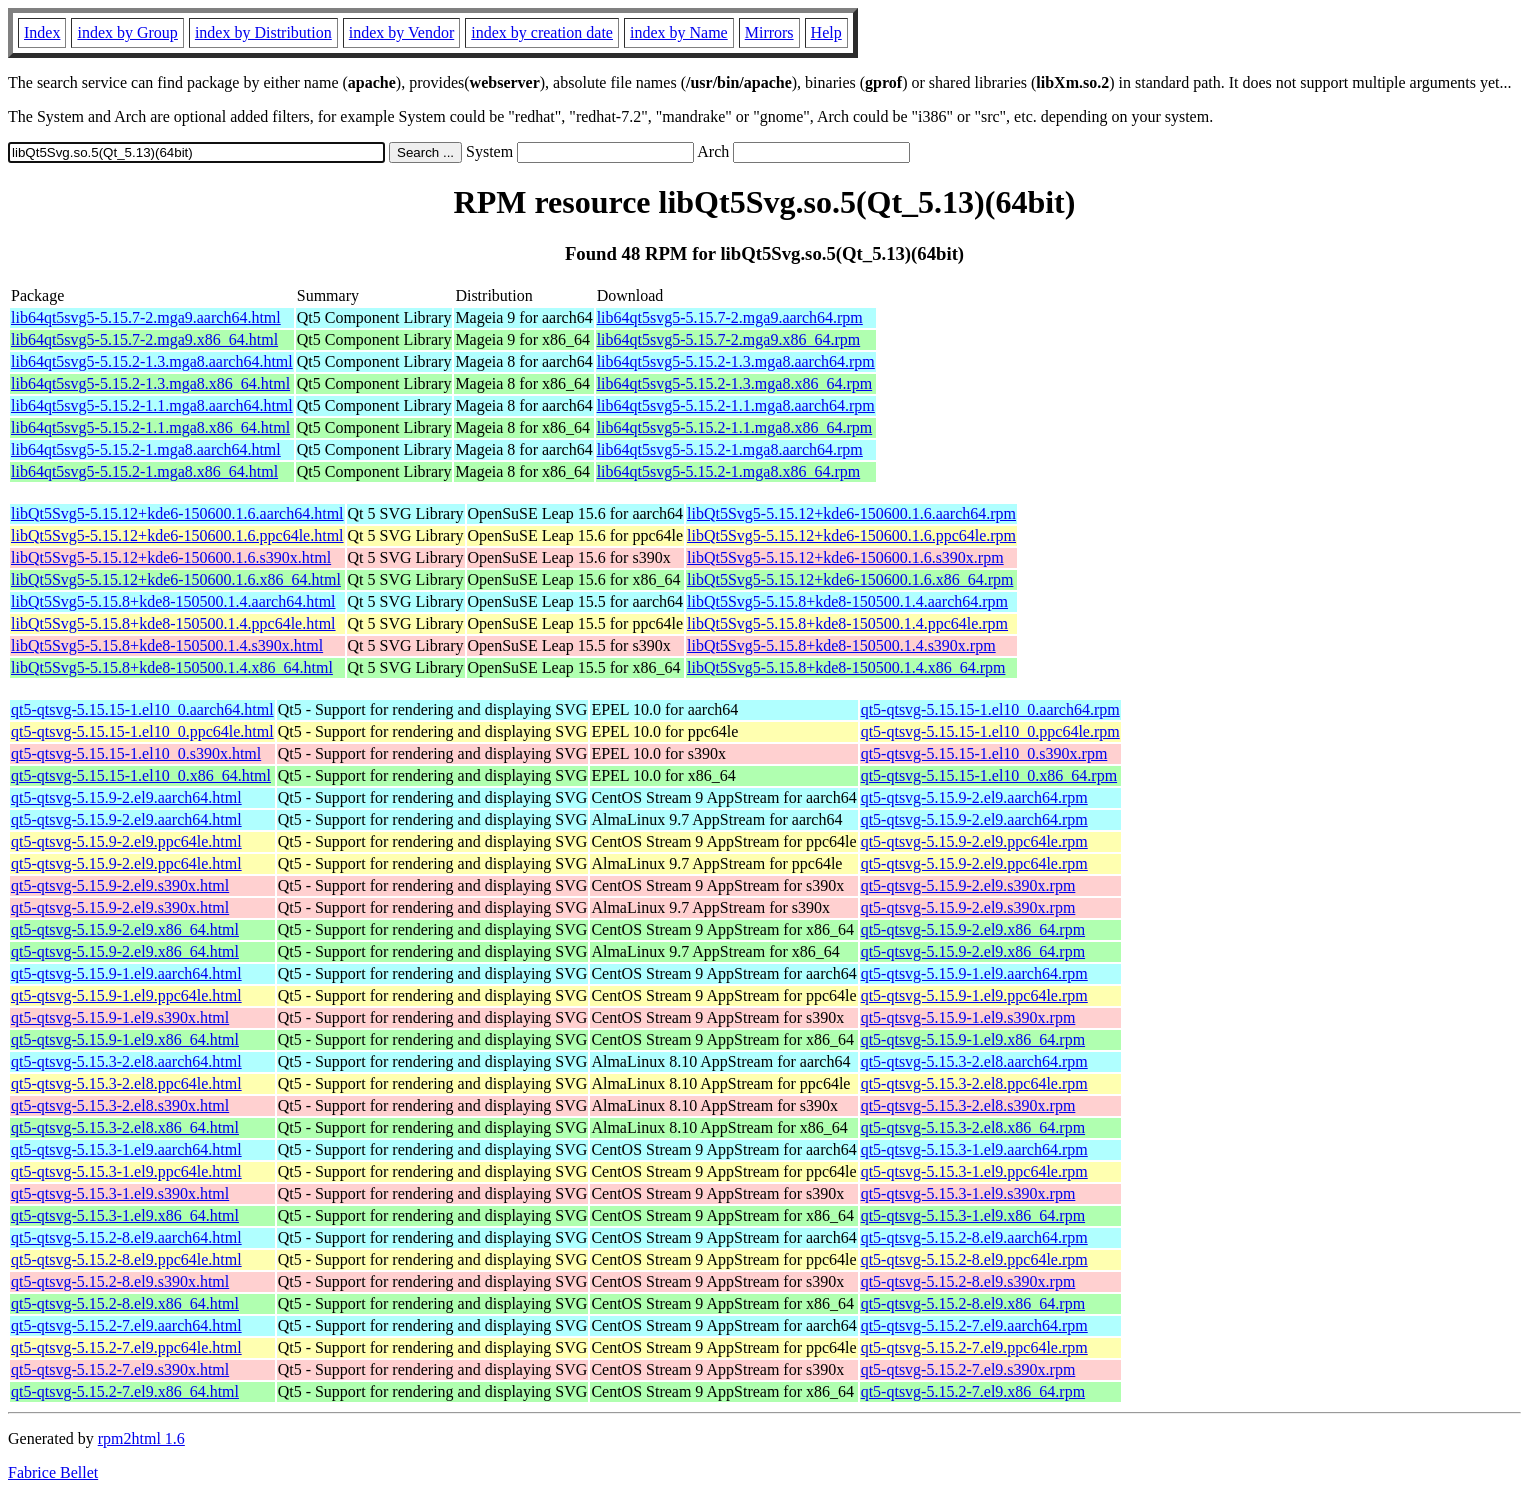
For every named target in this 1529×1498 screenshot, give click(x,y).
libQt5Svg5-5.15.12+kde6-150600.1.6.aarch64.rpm (851, 513)
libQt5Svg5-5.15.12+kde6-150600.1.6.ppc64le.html (177, 535)
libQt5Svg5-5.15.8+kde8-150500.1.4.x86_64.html (172, 667)
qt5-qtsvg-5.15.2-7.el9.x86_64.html (125, 1391)
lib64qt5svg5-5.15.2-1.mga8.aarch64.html (146, 449)
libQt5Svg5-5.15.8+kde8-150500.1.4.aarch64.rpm (847, 601)
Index (42, 32)
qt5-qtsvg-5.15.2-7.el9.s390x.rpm (968, 1369)
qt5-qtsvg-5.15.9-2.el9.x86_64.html (125, 929)
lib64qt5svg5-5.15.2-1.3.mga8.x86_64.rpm (735, 383)
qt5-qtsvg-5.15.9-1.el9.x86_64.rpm (973, 1039)
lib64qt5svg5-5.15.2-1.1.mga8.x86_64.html (150, 427)
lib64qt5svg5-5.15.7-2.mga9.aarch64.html (146, 317)
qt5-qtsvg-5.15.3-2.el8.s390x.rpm (968, 1105)
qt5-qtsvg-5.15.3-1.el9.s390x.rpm (968, 1193)
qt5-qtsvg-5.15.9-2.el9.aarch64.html (126, 797)
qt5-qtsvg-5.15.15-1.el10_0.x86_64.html (141, 775)
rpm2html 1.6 (141, 1438)
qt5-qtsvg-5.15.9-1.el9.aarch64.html (126, 973)
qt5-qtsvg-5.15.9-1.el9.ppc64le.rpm (974, 995)
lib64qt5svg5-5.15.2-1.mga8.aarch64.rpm (730, 449)
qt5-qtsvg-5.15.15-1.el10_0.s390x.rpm (984, 753)
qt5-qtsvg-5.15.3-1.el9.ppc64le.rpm (974, 1171)
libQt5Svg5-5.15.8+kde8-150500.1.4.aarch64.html (173, 601)
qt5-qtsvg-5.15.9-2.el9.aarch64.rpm (974, 797)
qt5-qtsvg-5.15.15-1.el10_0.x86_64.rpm (989, 775)
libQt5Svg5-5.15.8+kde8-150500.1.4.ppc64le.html (173, 623)
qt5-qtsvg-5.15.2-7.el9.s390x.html (120, 1369)
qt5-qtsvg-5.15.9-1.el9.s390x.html (120, 1017)
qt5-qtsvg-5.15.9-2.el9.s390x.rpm (968, 885)
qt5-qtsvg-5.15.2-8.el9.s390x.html (120, 1281)
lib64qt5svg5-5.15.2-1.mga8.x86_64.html (144, 471)
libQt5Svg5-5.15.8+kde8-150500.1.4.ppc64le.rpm (847, 623)
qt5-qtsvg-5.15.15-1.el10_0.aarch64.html (142, 709)
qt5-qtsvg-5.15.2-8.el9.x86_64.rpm (973, 1303)
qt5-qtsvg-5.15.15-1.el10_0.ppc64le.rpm (990, 731)
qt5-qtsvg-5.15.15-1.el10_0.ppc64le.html (142, 731)
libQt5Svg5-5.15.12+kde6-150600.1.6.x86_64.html (176, 579)
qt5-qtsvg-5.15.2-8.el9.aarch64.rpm (974, 1237)
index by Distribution (263, 32)
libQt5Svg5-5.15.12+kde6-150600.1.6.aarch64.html (177, 513)
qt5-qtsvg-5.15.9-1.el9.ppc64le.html (126, 995)
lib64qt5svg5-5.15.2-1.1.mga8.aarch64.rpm (736, 405)
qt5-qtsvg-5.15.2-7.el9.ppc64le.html (126, 1347)
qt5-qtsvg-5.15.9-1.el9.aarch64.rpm (974, 973)
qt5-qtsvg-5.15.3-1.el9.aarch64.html (126, 1149)
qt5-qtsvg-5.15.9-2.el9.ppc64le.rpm (974, 841)
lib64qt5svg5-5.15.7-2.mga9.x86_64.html (144, 339)
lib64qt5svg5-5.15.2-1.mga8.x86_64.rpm (729, 471)
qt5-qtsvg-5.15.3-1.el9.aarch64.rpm (974, 1149)
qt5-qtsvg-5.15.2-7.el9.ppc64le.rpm (974, 1347)
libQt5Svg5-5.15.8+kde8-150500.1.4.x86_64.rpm (846, 667)
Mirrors (769, 32)
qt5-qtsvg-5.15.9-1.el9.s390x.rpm (968, 1017)
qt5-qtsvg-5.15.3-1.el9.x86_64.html (125, 1215)
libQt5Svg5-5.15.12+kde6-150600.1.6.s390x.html (171, 557)
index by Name (679, 32)
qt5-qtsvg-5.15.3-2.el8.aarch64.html (126, 1061)
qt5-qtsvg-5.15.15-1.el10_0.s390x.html (136, 753)
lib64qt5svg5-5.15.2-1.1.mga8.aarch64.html (152, 405)
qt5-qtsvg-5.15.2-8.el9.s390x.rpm (968, 1281)
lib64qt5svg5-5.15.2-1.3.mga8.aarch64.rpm (736, 361)
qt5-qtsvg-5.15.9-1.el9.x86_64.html (125, 1039)
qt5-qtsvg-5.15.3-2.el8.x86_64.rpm (973, 1127)
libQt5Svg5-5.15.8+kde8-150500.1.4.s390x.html (167, 645)
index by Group (127, 32)
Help (826, 32)
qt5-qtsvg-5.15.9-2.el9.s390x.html (120, 885)
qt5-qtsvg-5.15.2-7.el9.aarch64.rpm (974, 1325)
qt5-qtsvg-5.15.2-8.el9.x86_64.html (125, 1303)
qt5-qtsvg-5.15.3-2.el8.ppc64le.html (126, 1083)
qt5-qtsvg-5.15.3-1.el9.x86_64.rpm (973, 1215)
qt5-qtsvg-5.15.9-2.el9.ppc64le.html (126, 841)
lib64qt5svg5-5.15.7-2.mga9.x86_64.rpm (729, 339)
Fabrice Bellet (53, 1472)
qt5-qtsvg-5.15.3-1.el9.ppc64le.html (126, 1171)
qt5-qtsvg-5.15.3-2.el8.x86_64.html (125, 1127)
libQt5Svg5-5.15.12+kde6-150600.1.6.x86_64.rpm (850, 579)
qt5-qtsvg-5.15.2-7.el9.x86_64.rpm (973, 1391)
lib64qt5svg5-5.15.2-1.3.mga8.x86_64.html (150, 383)
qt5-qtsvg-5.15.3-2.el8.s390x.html (120, 1105)
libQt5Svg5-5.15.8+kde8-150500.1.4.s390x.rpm (841, 645)
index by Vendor (401, 32)
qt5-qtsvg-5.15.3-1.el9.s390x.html (120, 1193)
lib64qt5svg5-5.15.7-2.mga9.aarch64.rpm (730, 317)
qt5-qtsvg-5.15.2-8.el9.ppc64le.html (126, 1259)
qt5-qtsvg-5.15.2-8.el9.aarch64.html (126, 1237)
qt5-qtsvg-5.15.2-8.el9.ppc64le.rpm (974, 1259)
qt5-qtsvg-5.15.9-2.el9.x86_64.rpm (973, 929)
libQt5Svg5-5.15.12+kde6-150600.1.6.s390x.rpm (845, 557)
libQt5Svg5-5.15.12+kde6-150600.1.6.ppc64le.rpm (851, 535)
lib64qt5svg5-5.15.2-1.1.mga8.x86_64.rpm (735, 427)
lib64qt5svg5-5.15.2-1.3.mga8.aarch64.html (152, 361)
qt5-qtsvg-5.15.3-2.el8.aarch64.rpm (974, 1061)
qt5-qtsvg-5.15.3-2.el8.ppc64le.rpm (974, 1083)
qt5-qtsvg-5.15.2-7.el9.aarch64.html (126, 1325)
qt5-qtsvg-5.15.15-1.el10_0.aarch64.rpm (990, 709)
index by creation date (542, 32)
